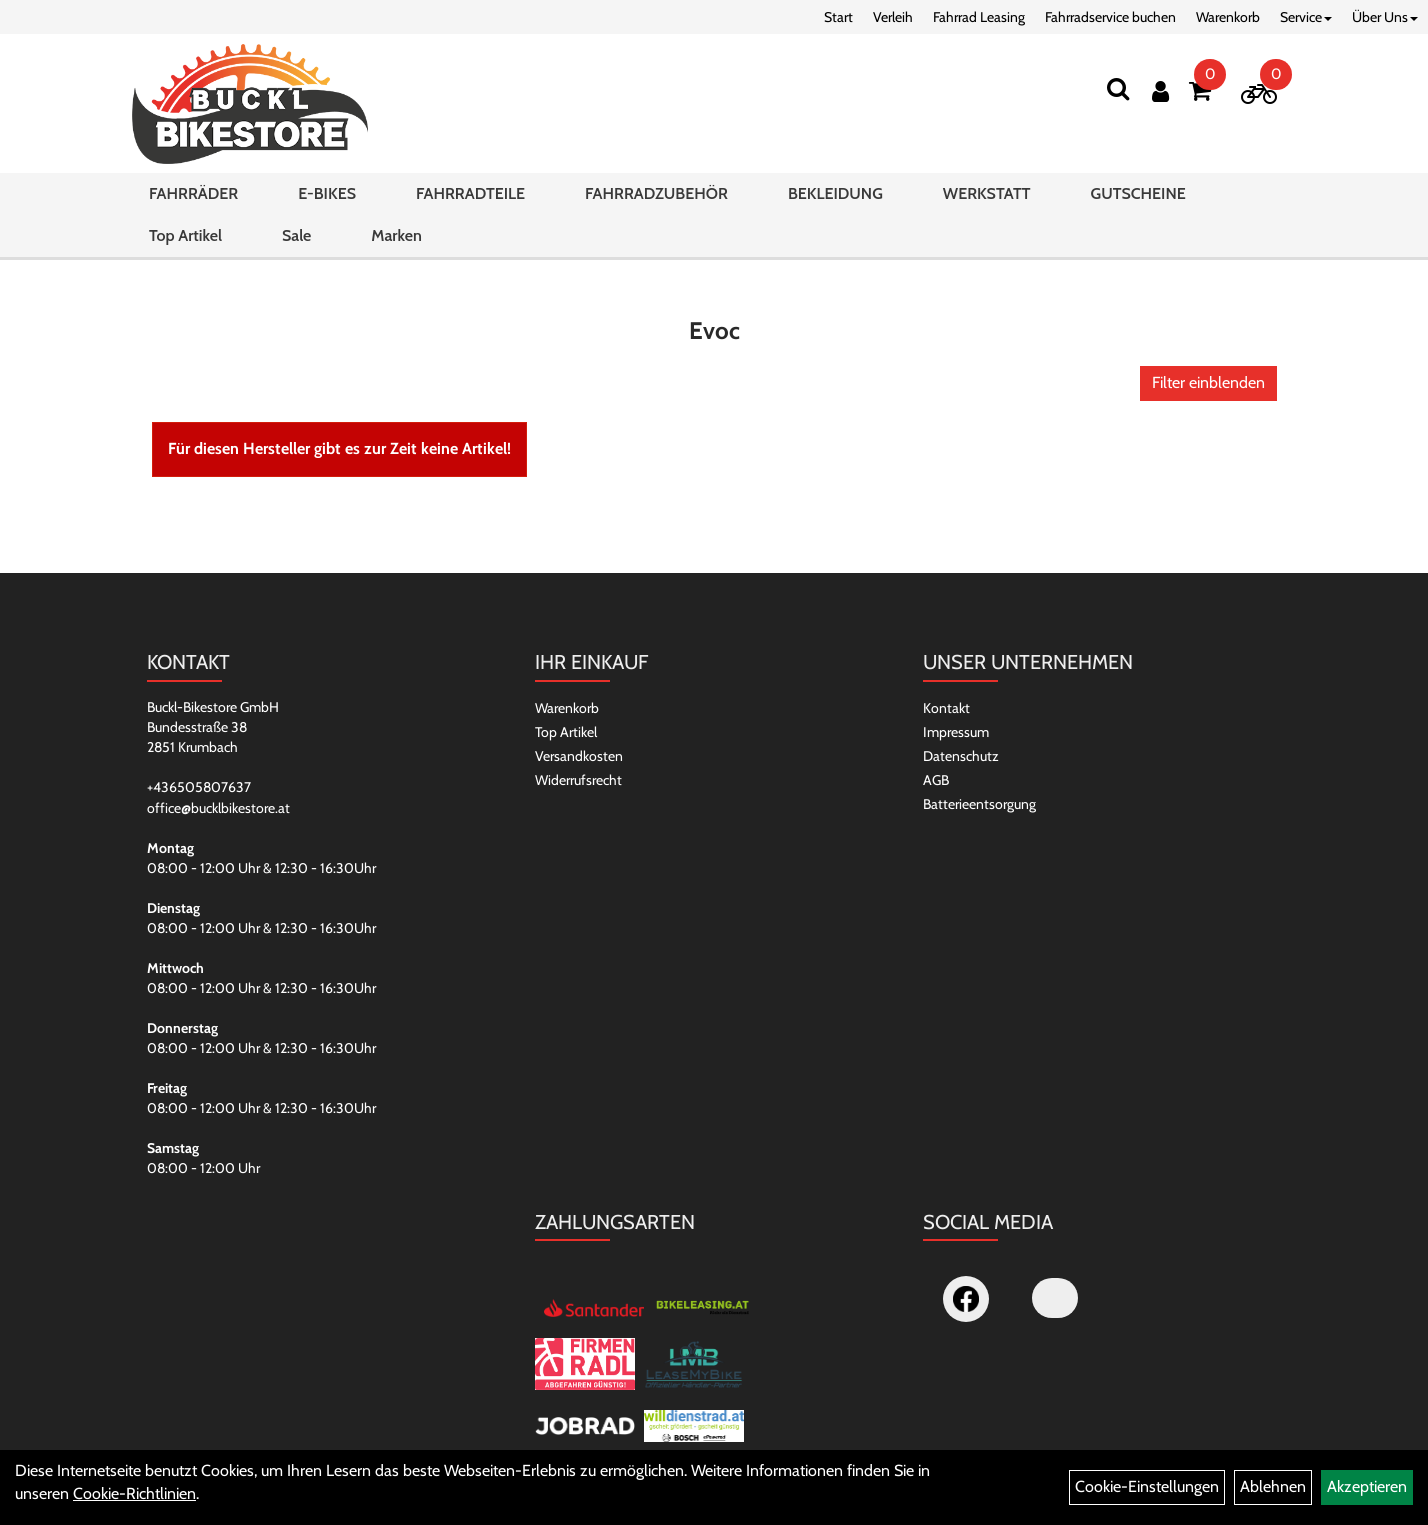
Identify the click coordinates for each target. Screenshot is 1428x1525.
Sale (296, 235)
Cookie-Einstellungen (1147, 1486)
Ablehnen (1273, 1486)
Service (1306, 17)
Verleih (893, 17)
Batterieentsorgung (979, 804)
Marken (396, 235)
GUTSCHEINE (1137, 193)
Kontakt (946, 708)
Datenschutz (961, 756)
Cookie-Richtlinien (134, 1493)
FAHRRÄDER (193, 193)
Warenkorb (1228, 17)
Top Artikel (185, 235)
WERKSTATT (987, 193)
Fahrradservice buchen (1110, 17)
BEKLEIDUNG (835, 193)
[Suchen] (1118, 88)
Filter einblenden (1208, 382)
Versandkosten (579, 756)
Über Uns (1385, 17)
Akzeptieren (1367, 1486)
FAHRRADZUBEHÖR (656, 193)
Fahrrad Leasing (979, 17)
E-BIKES (327, 193)
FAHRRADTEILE (470, 193)
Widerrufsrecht (578, 780)
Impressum (956, 732)
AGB (936, 780)
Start (838, 17)
